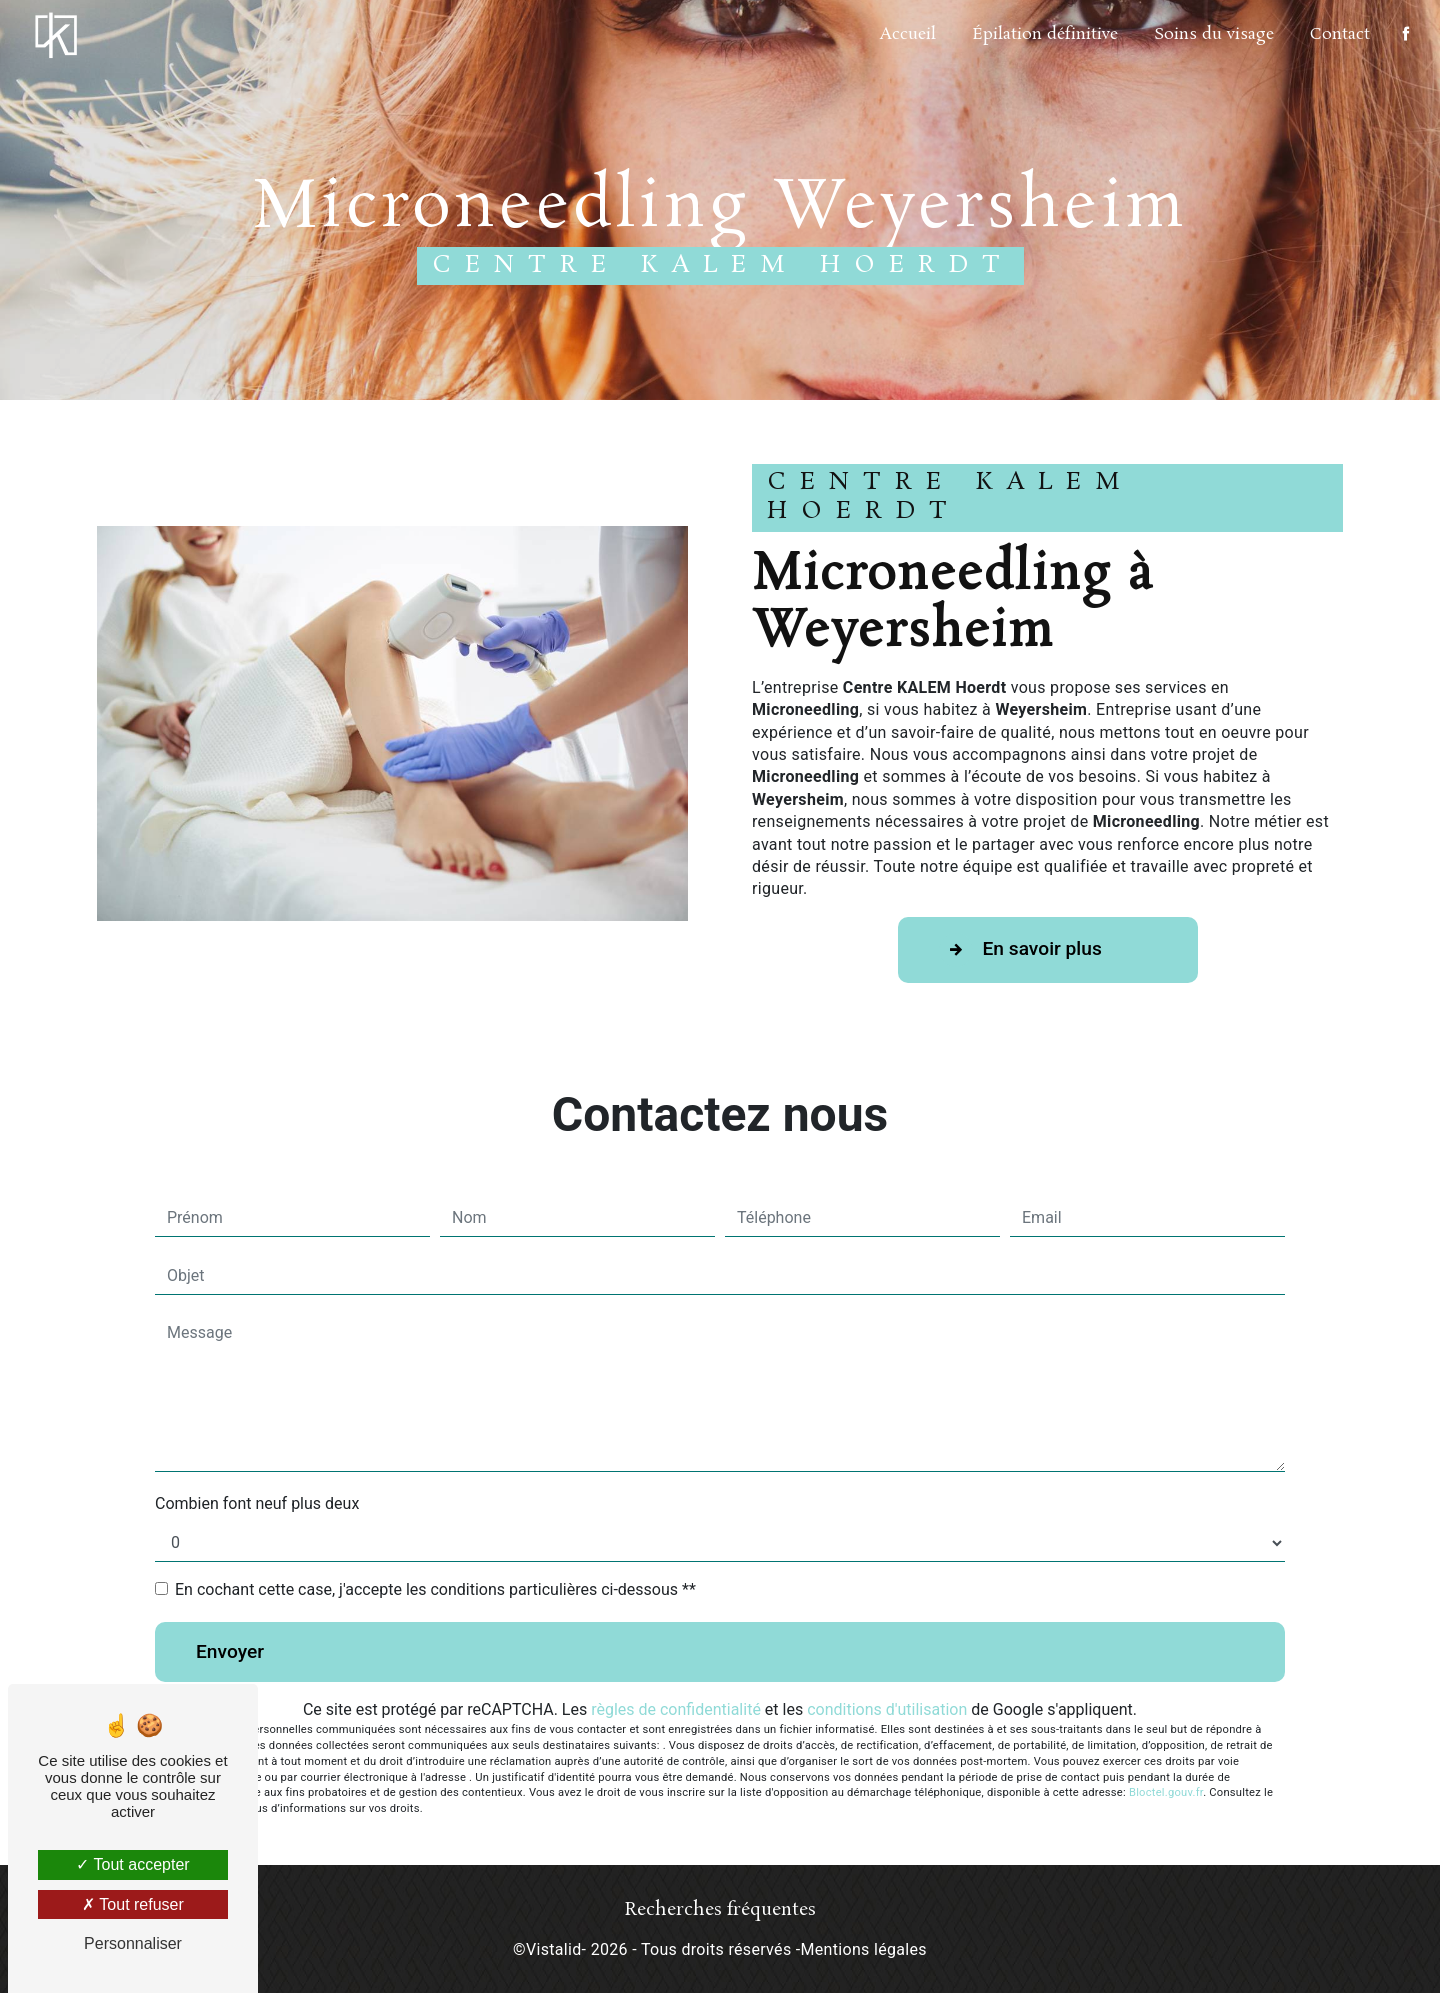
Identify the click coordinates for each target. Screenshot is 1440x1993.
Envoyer (230, 1651)
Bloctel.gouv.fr (1166, 1792)
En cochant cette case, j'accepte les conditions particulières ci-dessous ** (435, 1589)
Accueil (908, 34)
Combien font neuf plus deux (257, 1503)
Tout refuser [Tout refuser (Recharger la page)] (133, 1904)
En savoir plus (1020, 950)
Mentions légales (864, 1949)
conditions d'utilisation (887, 1709)
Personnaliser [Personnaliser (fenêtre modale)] (133, 1943)
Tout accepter (132, 1864)
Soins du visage (1214, 34)
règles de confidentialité (676, 1709)
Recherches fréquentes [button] (720, 1910)
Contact (1340, 34)
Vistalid (554, 1949)
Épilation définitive (1045, 34)
